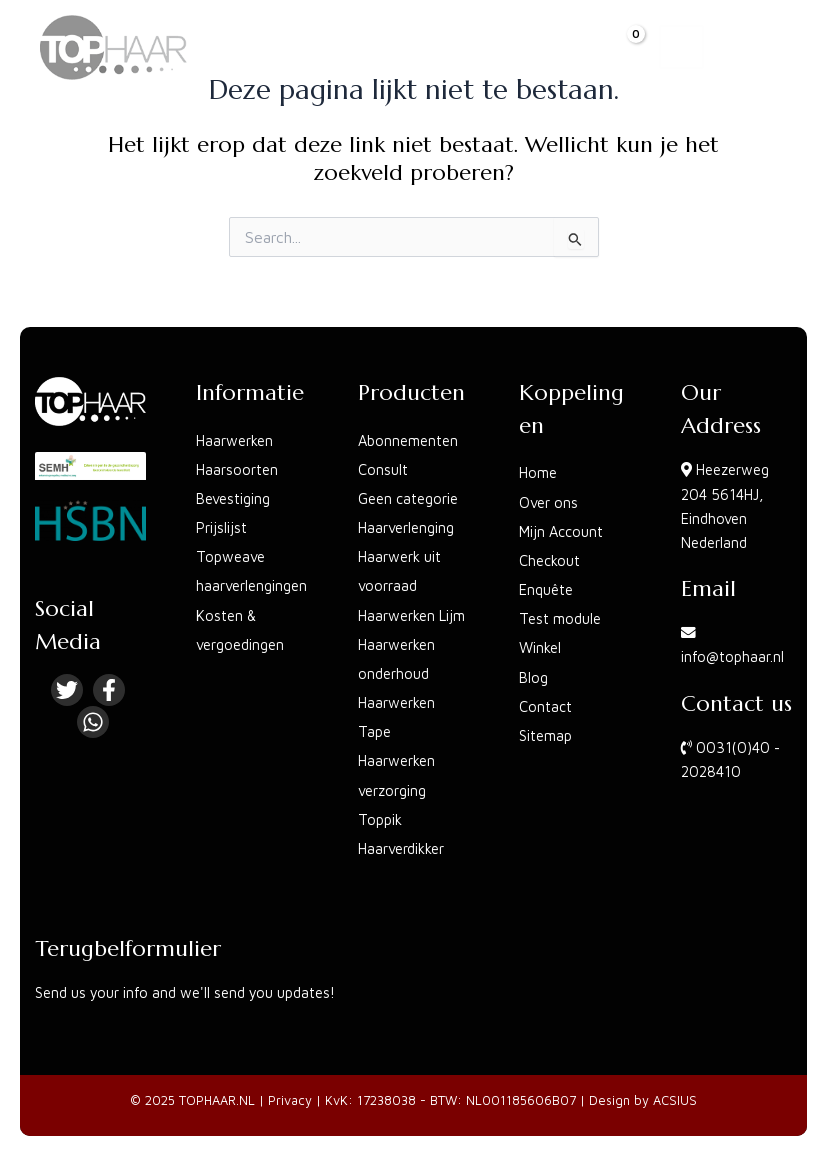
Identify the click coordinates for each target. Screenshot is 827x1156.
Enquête (546, 589)
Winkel (540, 647)
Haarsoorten (237, 469)
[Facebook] (109, 690)
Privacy (290, 1100)
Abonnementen (408, 440)
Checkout (549, 560)
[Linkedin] (93, 722)
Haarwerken (234, 440)
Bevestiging (233, 498)
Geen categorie (408, 498)
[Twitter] (67, 690)
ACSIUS (675, 1100)
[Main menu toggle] (681, 47)
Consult (383, 469)
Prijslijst (221, 527)
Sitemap (545, 735)
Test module (560, 618)
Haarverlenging (406, 527)
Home (538, 472)
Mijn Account (561, 531)
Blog (533, 677)
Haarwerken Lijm (411, 615)
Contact (545, 706)
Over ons (548, 502)
